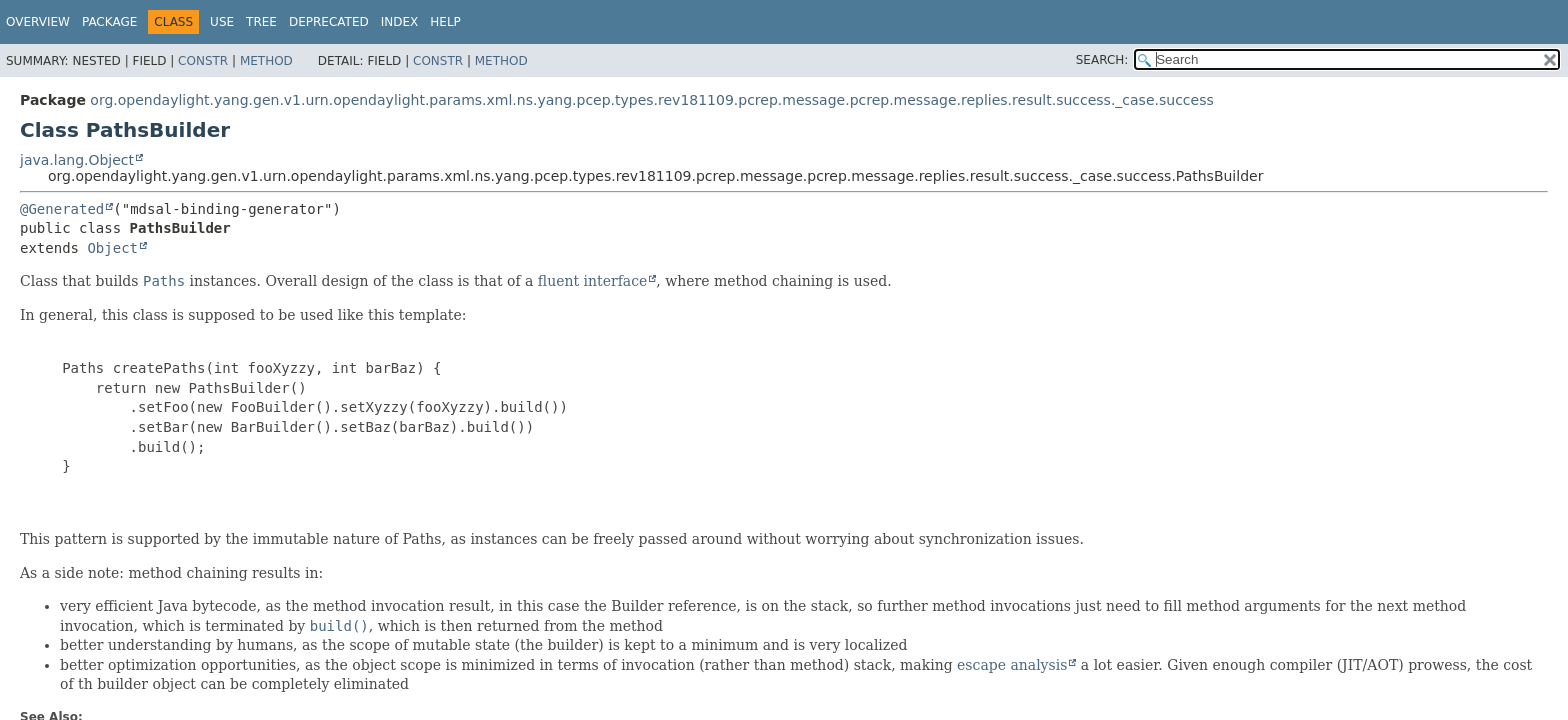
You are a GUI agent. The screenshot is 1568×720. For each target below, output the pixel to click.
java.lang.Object (77, 160)
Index (400, 22)
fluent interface (592, 281)
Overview (38, 22)
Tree (261, 22)
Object (112, 248)
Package (109, 22)
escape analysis (1012, 665)
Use (222, 22)
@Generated (62, 209)
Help (445, 22)
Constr (203, 61)
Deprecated (329, 22)
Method (266, 61)
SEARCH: (1102, 60)
